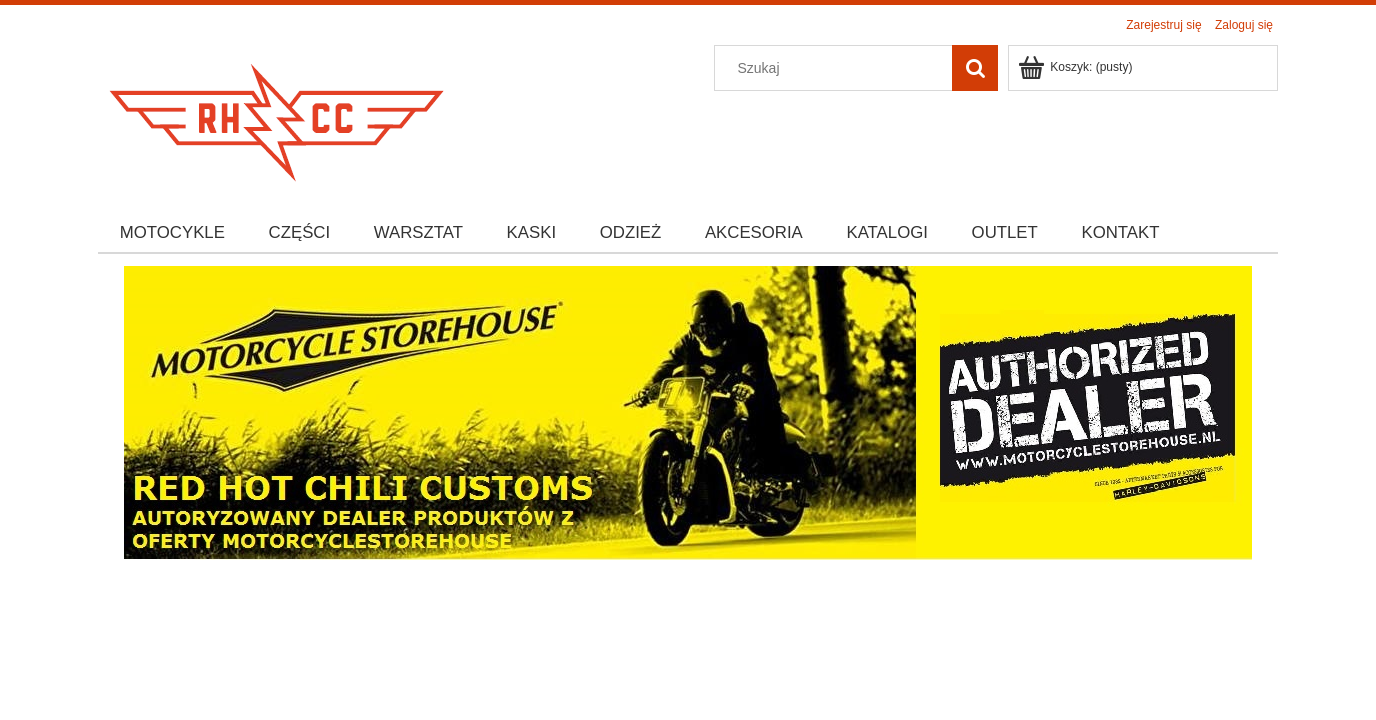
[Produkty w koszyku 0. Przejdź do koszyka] (1076, 67)
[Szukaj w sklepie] (838, 68)
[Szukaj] (975, 68)
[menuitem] (172, 233)
